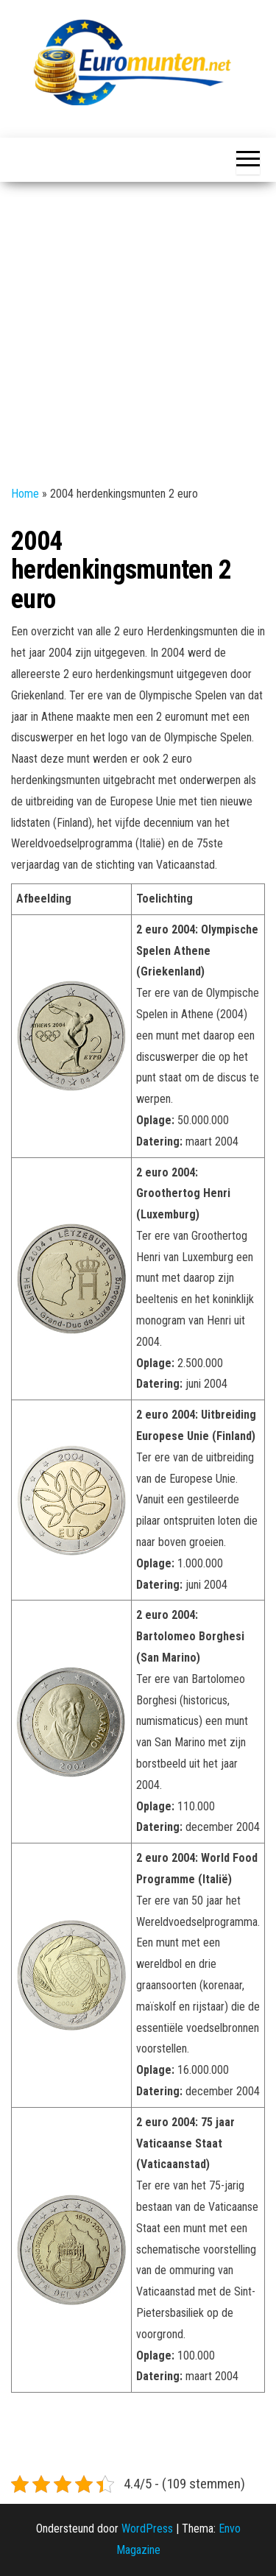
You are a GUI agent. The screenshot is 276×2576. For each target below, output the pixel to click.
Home (25, 494)
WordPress (147, 2529)
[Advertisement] (138, 327)
